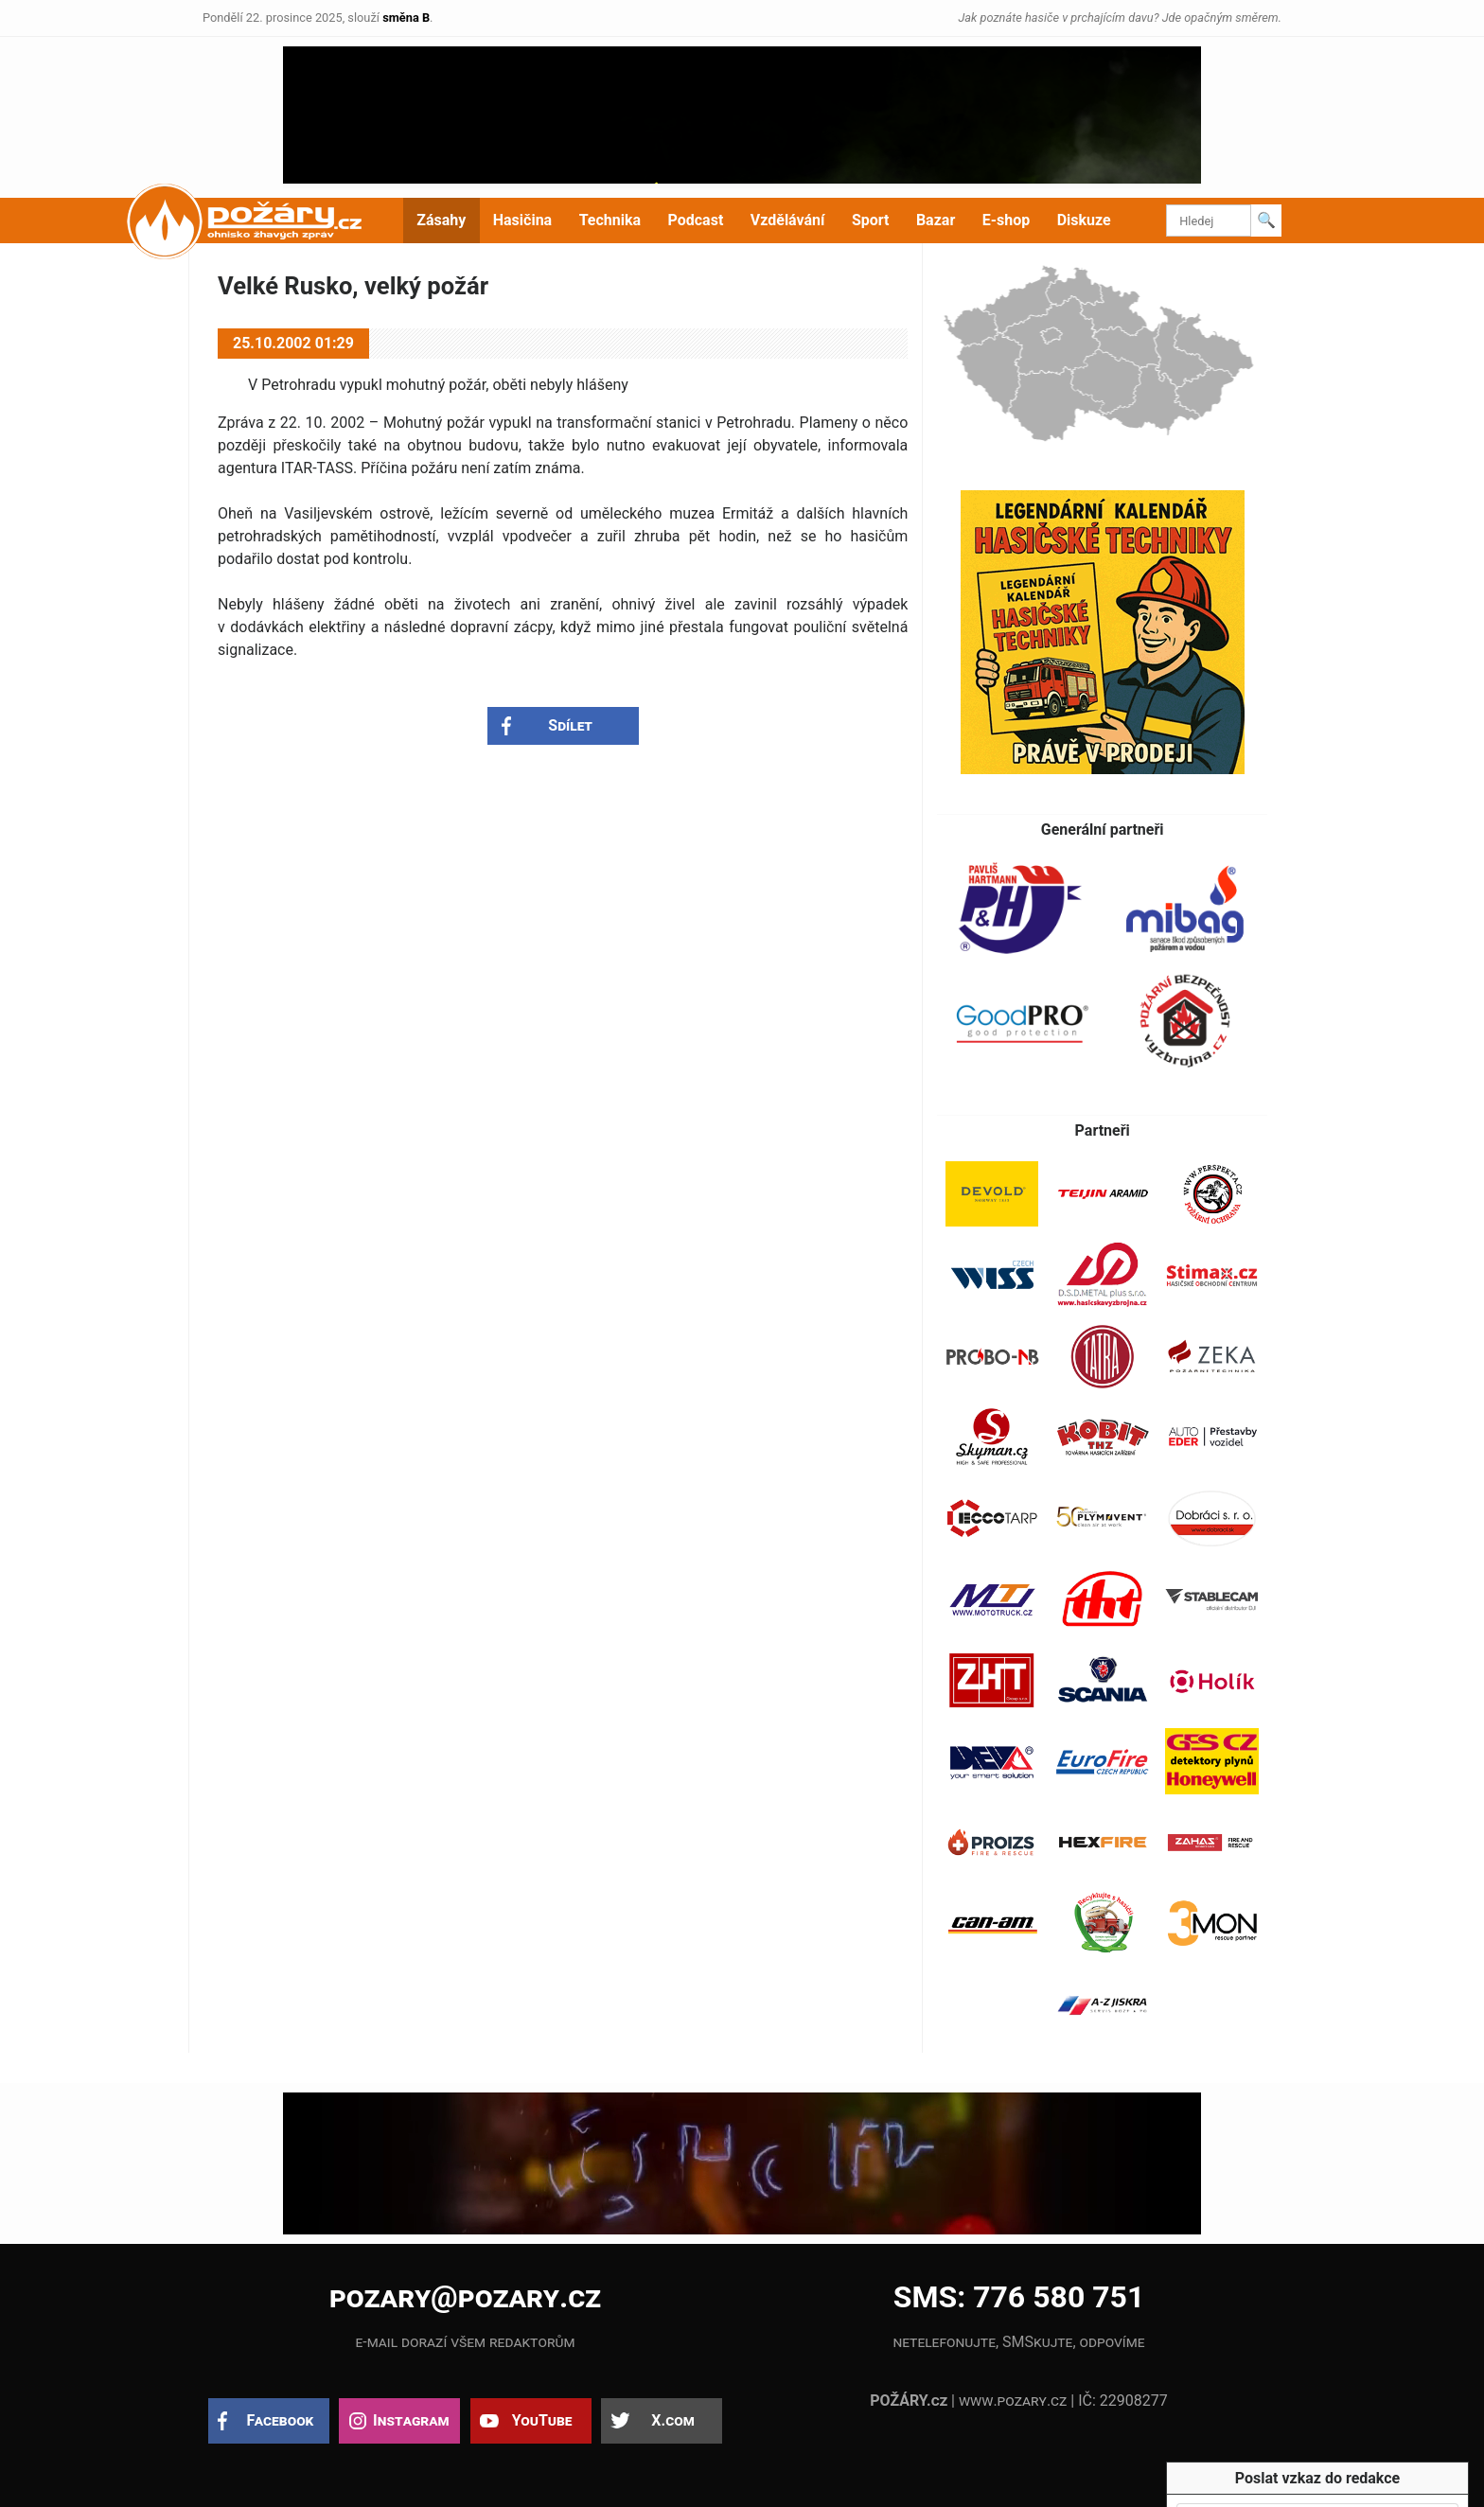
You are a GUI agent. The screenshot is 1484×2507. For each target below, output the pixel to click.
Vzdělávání (788, 220)
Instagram (411, 2420)
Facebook (280, 2420)
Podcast (696, 220)
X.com (672, 2420)
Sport (871, 220)
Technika (610, 220)
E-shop (1006, 220)
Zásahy (441, 220)
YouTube (542, 2420)
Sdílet (570, 725)
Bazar (935, 220)
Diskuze (1084, 220)
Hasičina (522, 220)
